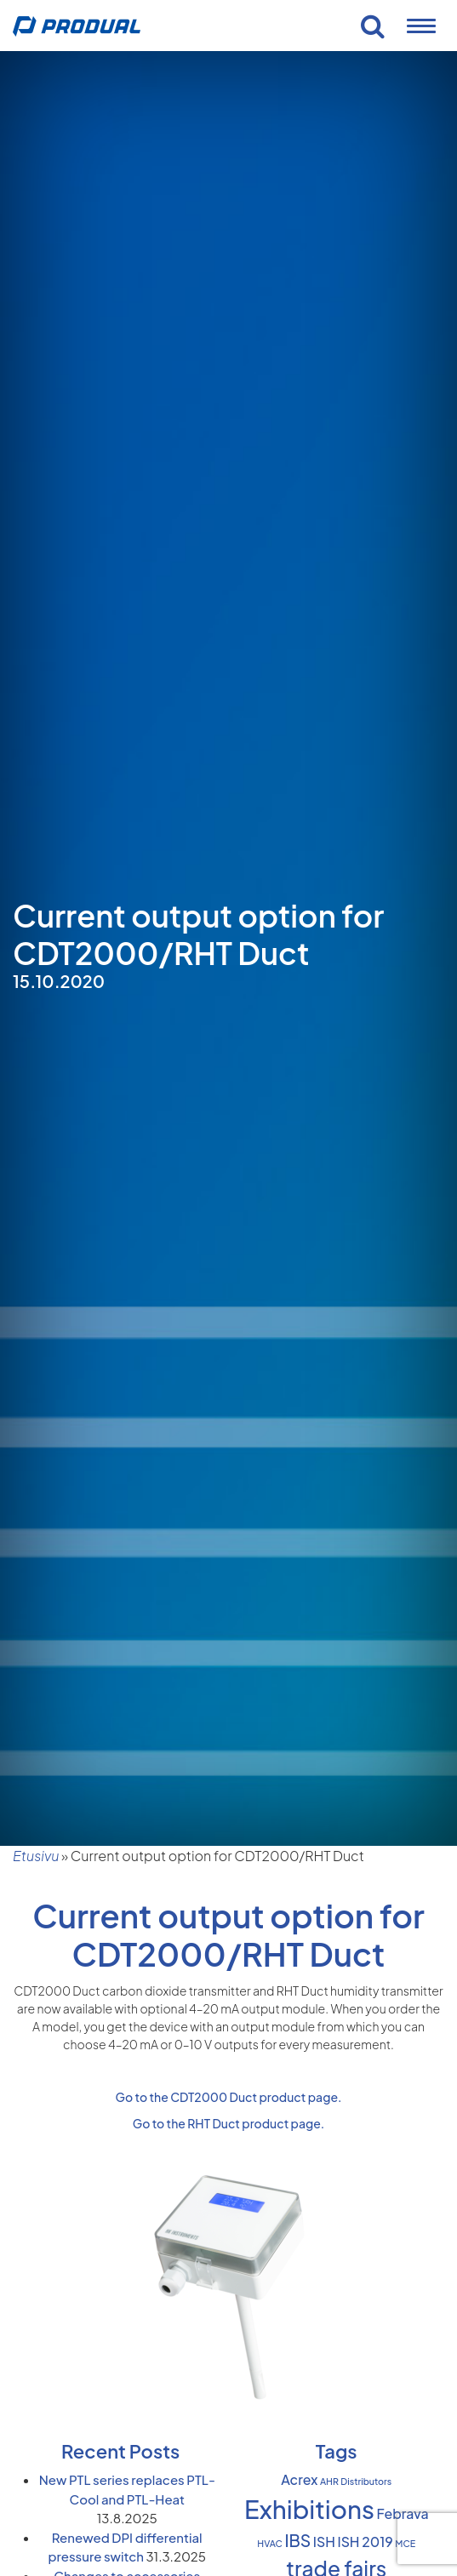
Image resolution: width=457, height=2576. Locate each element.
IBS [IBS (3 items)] (297, 2540)
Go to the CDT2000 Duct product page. (229, 2097)
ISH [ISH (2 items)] (324, 2541)
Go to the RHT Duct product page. (229, 2123)
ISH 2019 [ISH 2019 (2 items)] (364, 2541)
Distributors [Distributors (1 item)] (365, 2481)
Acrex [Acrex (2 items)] (299, 2479)
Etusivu (36, 1856)
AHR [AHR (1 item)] (329, 2481)
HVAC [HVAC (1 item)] (270, 2543)
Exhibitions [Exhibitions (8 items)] (309, 2509)
